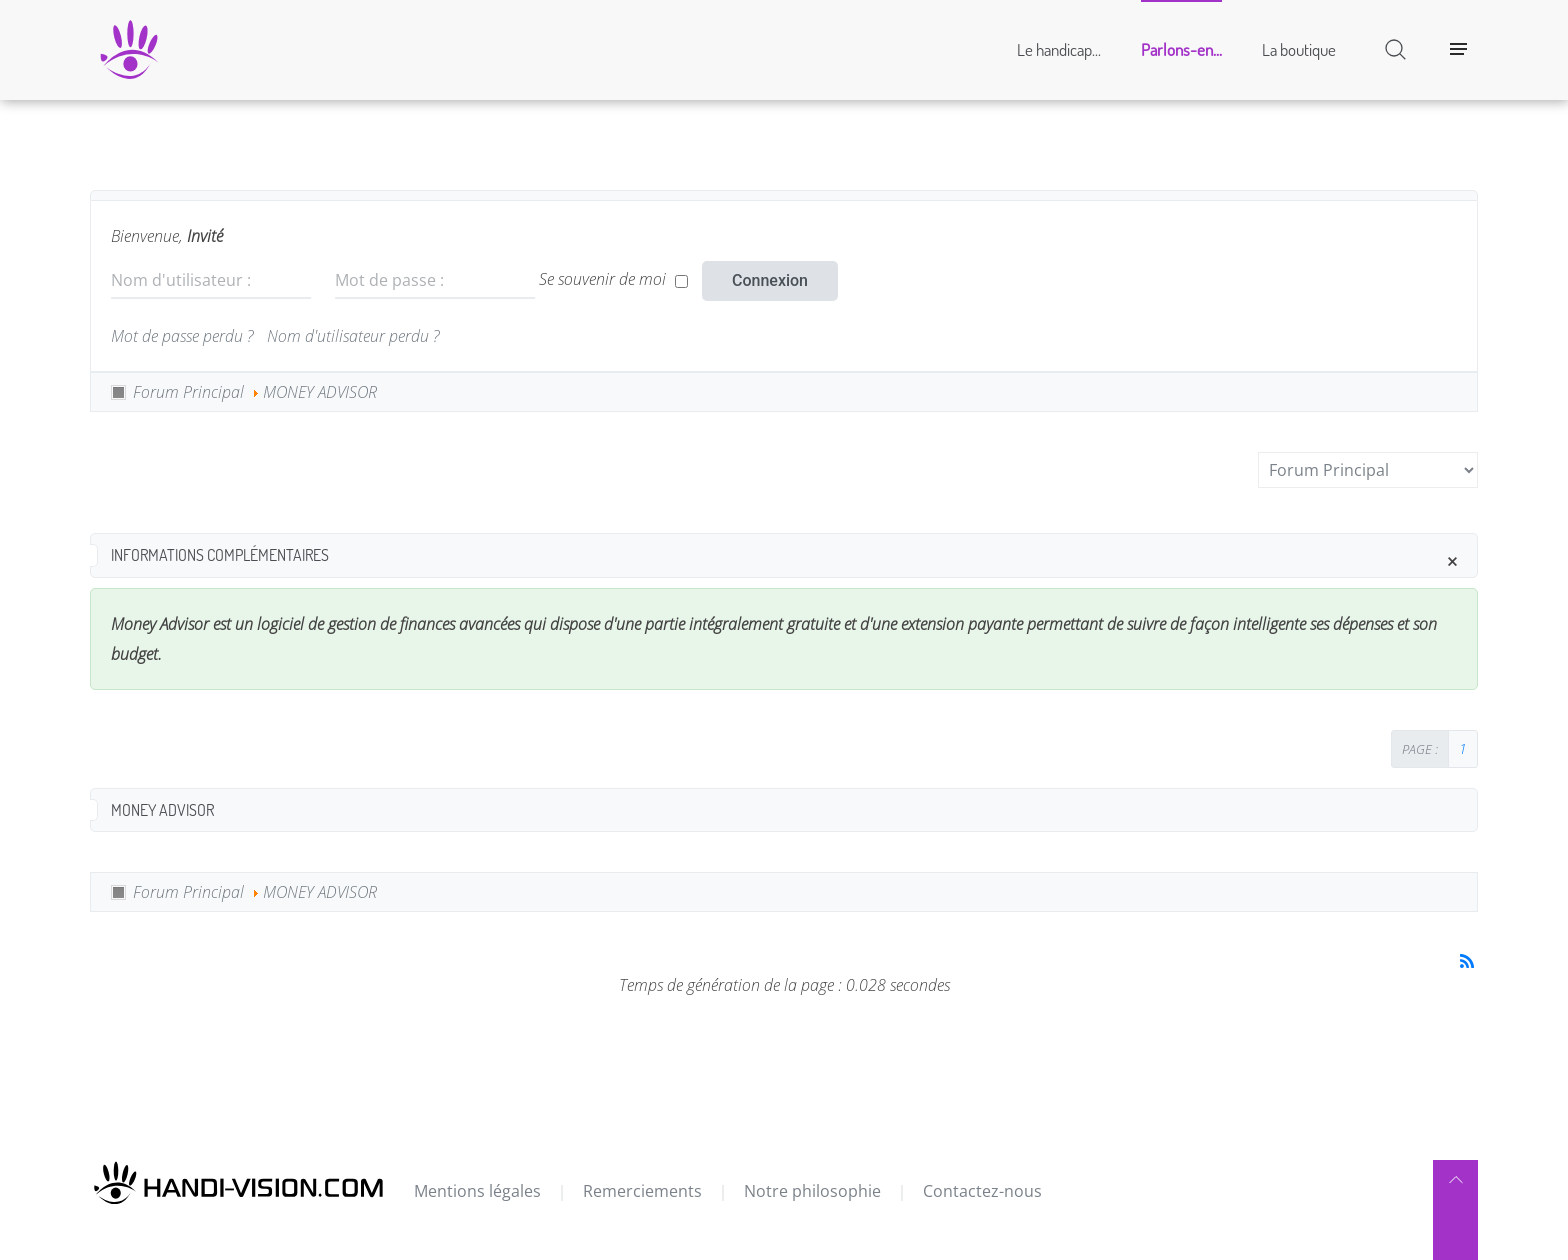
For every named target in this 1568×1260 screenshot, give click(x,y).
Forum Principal (188, 392)
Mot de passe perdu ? (182, 336)
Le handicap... (1059, 49)
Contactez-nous (982, 1191)
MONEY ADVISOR (320, 392)
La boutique (1299, 49)
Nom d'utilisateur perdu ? (353, 336)
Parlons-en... (1181, 49)
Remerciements (642, 1191)
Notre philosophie (812, 1191)
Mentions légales (477, 1191)
